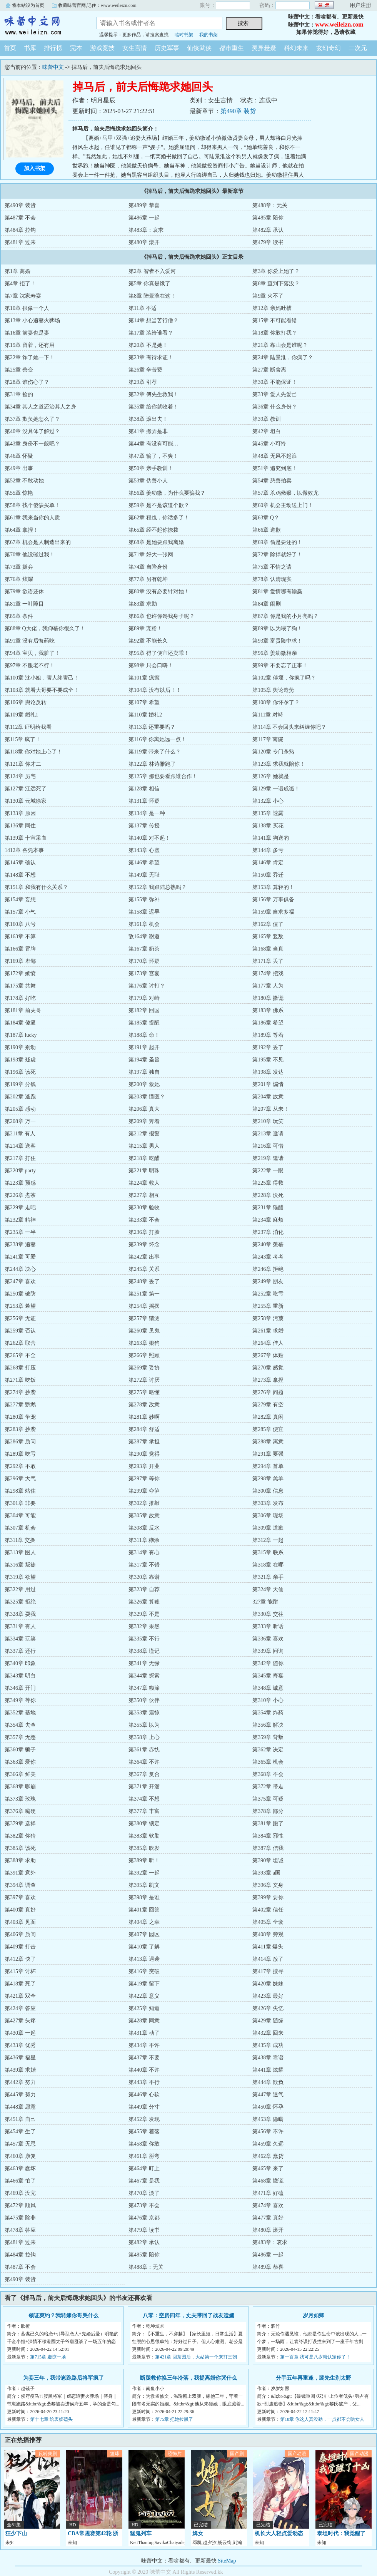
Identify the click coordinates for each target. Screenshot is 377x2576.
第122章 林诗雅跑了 (152, 764)
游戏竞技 (102, 48)
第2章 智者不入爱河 (152, 271)
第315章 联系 (268, 1552)
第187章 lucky (21, 1035)
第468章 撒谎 (268, 2181)
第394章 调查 (20, 1885)
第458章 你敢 (144, 2144)
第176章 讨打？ (146, 986)
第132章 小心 (268, 801)
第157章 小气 (20, 912)
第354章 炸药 (268, 1713)
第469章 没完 (20, 2193)
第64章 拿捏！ (21, 530)
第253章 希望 (20, 1306)
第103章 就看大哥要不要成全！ (42, 690)
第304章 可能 (20, 1515)
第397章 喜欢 (20, 1897)
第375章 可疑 (268, 1799)
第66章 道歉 (266, 530)
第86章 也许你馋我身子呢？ (161, 616)
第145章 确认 (20, 862)
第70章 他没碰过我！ (30, 554)
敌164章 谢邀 (144, 936)
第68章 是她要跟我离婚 (156, 542)
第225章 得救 (268, 1183)
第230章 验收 (144, 1207)
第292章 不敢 (20, 1466)
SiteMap (227, 2561)
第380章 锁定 (144, 1823)
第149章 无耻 (144, 875)
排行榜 (53, 48)
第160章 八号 (20, 924)
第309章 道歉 (268, 1528)
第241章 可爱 (20, 1257)
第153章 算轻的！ (273, 887)
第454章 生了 (20, 2131)
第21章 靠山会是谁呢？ (280, 345)
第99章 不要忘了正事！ (280, 665)
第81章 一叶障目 (24, 604)
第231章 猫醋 (268, 1207)
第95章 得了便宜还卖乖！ (158, 653)
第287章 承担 (144, 1442)
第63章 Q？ (265, 518)
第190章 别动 (20, 1047)
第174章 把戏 (268, 973)
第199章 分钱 (20, 1084)
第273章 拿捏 (268, 1380)
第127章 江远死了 (26, 789)
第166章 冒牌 (20, 949)
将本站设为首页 (28, 5)
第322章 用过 (20, 1589)
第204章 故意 (268, 1097)
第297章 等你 (144, 1478)
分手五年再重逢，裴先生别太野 (313, 2378)
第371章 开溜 (144, 1786)
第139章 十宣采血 (26, 838)
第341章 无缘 (144, 1663)
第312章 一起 (268, 1540)
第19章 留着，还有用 (30, 345)
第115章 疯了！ (23, 739)
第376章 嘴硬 (20, 1811)
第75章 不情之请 (272, 567)
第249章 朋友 (268, 1281)
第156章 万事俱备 (273, 899)
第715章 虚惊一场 (48, 2357)
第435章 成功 (268, 2045)
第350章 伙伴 (144, 1700)
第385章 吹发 (144, 1848)
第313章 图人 (20, 1552)
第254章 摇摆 (144, 1306)
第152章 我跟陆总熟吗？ (157, 887)
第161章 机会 (144, 924)
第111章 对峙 (267, 715)
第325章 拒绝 (20, 1602)
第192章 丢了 (268, 1047)
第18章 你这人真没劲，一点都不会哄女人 (322, 2419)
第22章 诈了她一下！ (30, 357)
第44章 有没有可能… (153, 444)
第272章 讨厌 (144, 1380)
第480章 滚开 (144, 242)
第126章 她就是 (270, 776)
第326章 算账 (144, 1602)
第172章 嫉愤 (20, 973)
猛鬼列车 (141, 2533)
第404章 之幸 (144, 1922)
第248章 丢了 (144, 1281)
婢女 (197, 2533)
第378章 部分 (268, 1811)
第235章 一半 (20, 1232)
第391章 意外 (20, 1873)
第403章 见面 (20, 1922)
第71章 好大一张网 (150, 554)
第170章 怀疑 (144, 961)
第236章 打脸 (144, 1232)
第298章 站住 (20, 1491)
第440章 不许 (144, 2070)
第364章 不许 (144, 1762)
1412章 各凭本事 (24, 850)
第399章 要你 (268, 1897)
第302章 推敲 (144, 1503)
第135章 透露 (268, 813)
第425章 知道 (144, 2008)
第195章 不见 (268, 1060)
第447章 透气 (268, 2094)
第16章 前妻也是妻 (27, 333)
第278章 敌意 (144, 1405)
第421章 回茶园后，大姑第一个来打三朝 (196, 2357)
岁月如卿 (313, 2315)
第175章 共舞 (20, 986)
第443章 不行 (144, 2082)
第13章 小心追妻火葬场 (32, 320)
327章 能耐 (265, 1602)
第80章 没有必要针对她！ (158, 591)
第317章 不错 (144, 1565)
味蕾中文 (42, 24)
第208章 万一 (20, 1121)
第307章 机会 (20, 1528)
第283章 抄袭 (20, 1429)
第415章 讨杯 (20, 1971)
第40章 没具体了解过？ (32, 431)
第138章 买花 (268, 826)
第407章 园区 (144, 1934)
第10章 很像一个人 (27, 308)
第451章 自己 (20, 2119)
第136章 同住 (20, 826)
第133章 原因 (20, 813)
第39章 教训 (266, 419)
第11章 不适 (142, 308)
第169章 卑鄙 (20, 961)
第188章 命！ (144, 1035)
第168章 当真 (268, 949)
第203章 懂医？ (146, 1097)
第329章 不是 (144, 1614)
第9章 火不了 (268, 296)
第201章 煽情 (268, 1084)
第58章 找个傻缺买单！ (32, 505)
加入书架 (34, 168)
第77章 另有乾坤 (148, 579)
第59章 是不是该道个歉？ (158, 505)
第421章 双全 (20, 1996)
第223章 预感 (20, 1183)
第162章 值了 (268, 924)
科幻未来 (296, 48)
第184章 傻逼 (20, 1023)
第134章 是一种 (146, 813)
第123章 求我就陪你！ (278, 764)
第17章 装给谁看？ (150, 333)
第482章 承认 (268, 230)
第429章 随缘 (268, 2021)
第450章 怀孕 (268, 2107)
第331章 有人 (20, 1626)
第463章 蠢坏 (20, 2168)
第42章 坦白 (266, 431)
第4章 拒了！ (20, 283)
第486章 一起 (144, 218)
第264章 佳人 (268, 1343)
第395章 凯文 (144, 1885)
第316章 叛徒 (20, 1565)
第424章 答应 (20, 2008)
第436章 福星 (20, 2057)
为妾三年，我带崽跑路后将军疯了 (63, 2378)
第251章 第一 (144, 1294)
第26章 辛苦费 (145, 370)
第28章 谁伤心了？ (27, 382)
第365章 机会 (268, 1762)
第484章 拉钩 (20, 230)
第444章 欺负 (268, 2082)
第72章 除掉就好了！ (277, 554)
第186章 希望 (268, 1023)
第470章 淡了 (144, 2193)
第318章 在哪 (268, 1565)
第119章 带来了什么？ (154, 752)
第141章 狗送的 (270, 838)
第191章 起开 (144, 1047)
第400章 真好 (20, 1910)
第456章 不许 (268, 2131)
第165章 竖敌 (268, 936)
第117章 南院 (267, 739)
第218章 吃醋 (144, 1158)
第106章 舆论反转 (26, 702)
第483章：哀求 (145, 230)
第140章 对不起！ (149, 838)
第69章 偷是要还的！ (277, 542)
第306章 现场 (268, 1515)
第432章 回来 (268, 2033)
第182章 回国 (144, 1010)
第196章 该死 (20, 1072)
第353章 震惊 (144, 1713)
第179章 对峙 (144, 998)
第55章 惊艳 (19, 493)
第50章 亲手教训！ (150, 468)
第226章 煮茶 (20, 1195)
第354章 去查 (20, 1725)
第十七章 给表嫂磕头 (51, 2419)
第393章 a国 (266, 1873)
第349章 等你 (20, 1700)
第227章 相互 (144, 1195)
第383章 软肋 (144, 1836)
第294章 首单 (268, 1466)
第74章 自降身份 (148, 567)
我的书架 (208, 34)
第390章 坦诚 (268, 1860)
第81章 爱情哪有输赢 (277, 591)
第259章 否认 (20, 1331)
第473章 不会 (144, 2205)
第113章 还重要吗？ (151, 727)
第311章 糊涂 (143, 1540)
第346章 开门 (20, 1688)
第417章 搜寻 (268, 1971)
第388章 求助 (20, 1860)
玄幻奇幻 (328, 48)
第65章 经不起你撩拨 (153, 530)
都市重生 (231, 48)
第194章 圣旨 (144, 1060)
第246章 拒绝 (268, 1269)
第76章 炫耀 (19, 579)
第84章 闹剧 (266, 604)
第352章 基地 (20, 1713)
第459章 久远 (268, 2144)
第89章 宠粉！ (145, 628)
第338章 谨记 (144, 1651)
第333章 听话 (268, 1626)
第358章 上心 (144, 1737)
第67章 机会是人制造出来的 (38, 542)
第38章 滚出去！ (148, 419)
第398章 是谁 (144, 1897)
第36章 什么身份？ (274, 407)
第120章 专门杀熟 (273, 752)
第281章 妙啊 (144, 1417)
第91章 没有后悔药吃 (30, 641)
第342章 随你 (268, 1663)
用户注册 (360, 5)
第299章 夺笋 (144, 1491)
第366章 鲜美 (20, 1774)
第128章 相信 (144, 789)
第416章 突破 (144, 1971)
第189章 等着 (268, 1035)
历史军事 (167, 48)
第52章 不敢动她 (24, 481)
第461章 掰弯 (144, 2156)
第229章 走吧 (20, 1207)
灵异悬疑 (264, 48)
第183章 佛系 (268, 1010)
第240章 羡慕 (268, 1244)
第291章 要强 (268, 1454)
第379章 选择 (20, 1823)
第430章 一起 (20, 2033)
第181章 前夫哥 (23, 1010)
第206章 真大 (144, 1109)
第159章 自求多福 (273, 912)
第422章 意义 (144, 1996)
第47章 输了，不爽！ (153, 456)
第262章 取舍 (20, 1343)
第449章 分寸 (144, 2107)
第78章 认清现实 (272, 579)
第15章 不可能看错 (274, 320)
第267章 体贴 (268, 1355)
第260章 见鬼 (144, 1331)
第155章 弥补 (144, 899)
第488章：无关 (269, 205)
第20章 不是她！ (148, 345)
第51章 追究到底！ (274, 468)
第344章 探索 (144, 1676)
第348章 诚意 (268, 1688)
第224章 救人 (144, 1183)
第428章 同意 (144, 2021)
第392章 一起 (144, 1873)
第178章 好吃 (20, 998)
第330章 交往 (268, 1614)
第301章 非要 (20, 1503)
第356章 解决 (268, 1725)
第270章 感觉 (268, 1368)
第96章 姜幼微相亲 (274, 653)
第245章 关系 (144, 1269)
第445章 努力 (20, 2094)
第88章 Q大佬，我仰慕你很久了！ (45, 628)
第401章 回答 (144, 1910)
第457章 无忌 (20, 2144)
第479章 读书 (268, 242)
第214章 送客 (20, 1146)
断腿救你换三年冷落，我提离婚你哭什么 (188, 2378)
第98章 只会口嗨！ (150, 665)
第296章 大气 (20, 1478)
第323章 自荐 (144, 1589)
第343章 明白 (20, 1676)
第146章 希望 (144, 862)
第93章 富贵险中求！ (277, 641)
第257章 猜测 (144, 1318)
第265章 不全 (20, 1355)
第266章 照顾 (144, 1355)
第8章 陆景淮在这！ (152, 296)
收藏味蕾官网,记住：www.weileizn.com (97, 5)
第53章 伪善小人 (148, 481)
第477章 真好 (268, 2218)
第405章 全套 (268, 1922)
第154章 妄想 (20, 899)
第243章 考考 (268, 1257)
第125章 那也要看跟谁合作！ (162, 776)
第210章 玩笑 (268, 1121)
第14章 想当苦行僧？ (153, 320)
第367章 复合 (144, 1774)
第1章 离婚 (17, 271)
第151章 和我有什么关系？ (36, 887)
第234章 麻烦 (268, 1220)
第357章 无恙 (20, 1737)
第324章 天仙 (268, 1589)
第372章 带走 (268, 1786)
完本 (76, 48)
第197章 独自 (144, 1072)
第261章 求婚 (268, 1331)
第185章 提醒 (144, 1023)
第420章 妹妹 (268, 1984)
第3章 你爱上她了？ (276, 271)
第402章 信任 (268, 1910)
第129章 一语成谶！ (276, 789)
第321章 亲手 (268, 1577)
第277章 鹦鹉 (20, 1405)
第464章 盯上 (144, 2168)
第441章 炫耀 (268, 2070)
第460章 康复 (20, 2156)
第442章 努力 (20, 2082)
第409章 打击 (20, 1947)
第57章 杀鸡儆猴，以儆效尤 (285, 493)
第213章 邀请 (268, 1134)
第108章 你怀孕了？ (276, 702)
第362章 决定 (268, 1749)
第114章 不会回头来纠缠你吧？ (289, 727)
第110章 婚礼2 (145, 715)
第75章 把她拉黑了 (174, 2419)
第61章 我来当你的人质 (32, 518)
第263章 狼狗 (144, 1343)
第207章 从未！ (270, 1109)
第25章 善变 (19, 370)
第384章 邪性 (268, 1836)
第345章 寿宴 (268, 1676)
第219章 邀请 (268, 1158)
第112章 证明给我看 (28, 727)
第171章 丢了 (268, 961)
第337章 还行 (20, 1651)
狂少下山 (16, 2533)
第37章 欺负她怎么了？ (32, 419)
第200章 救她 (144, 1084)
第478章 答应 (20, 2230)
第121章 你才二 (23, 764)
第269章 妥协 (144, 1368)
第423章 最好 (268, 1996)
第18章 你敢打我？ (274, 333)
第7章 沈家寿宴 (23, 296)
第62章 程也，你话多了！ (158, 518)
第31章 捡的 (19, 394)
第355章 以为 (144, 1725)
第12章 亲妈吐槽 (272, 308)
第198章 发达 (268, 1072)
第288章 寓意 (268, 1442)
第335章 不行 (144, 1639)
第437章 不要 (144, 2057)
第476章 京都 (144, 2218)
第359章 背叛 (268, 1737)
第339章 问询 (268, 1651)
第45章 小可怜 (269, 444)
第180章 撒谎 (268, 998)
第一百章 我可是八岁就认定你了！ (315, 2357)
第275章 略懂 (144, 1392)
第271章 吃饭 (20, 1380)
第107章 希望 (144, 702)
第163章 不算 (20, 936)
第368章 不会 (268, 1774)
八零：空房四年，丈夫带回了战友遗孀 (188, 2315)
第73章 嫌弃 (19, 567)
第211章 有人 (20, 1134)
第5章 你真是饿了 (149, 283)
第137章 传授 (144, 826)
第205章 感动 (20, 1109)
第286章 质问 (20, 1442)
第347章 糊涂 (144, 1688)
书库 (30, 48)
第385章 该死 (20, 1848)
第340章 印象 (20, 1663)
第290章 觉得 (144, 1454)
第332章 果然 (144, 1626)
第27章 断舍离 (269, 370)
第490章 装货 (238, 111)
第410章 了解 (144, 1947)
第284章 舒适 (144, 1429)
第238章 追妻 (20, 1244)
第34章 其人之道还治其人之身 (40, 407)
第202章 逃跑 (20, 1097)
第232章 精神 (20, 1220)
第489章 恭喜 (144, 205)
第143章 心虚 (144, 850)
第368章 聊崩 (20, 1786)
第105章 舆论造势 (273, 690)
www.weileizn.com (339, 24)
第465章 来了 (268, 2168)
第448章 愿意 (20, 2107)
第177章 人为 (268, 986)
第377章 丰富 (144, 1811)
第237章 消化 (268, 1232)
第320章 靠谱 (144, 1577)
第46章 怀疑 (19, 456)
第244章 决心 (20, 1269)
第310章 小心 (268, 1700)
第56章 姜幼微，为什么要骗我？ (166, 493)
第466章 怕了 (20, 2181)
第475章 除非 (20, 2218)
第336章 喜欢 (268, 1639)
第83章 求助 (142, 604)
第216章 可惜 (268, 1146)
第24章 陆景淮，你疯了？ (282, 357)
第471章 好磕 (268, 2193)
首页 (10, 48)
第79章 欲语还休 (24, 591)
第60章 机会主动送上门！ (282, 505)
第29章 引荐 (142, 382)
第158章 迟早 (144, 912)
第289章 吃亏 (20, 1454)
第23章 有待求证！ (150, 357)
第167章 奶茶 (144, 949)
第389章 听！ (144, 1860)
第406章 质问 (20, 1934)
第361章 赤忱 (144, 1749)
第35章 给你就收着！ (153, 407)
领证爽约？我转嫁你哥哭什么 (63, 2315)
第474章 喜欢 (268, 2205)
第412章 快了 (20, 1959)
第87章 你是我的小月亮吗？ (285, 616)
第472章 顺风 (20, 2205)
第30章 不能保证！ (274, 382)
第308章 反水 (144, 1528)
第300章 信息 (268, 1491)
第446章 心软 (144, 2094)
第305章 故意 (144, 1515)
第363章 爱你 (20, 1762)
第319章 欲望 (20, 1577)
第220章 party (20, 1170)
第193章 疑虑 (20, 1060)
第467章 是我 (144, 2181)
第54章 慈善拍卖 (272, 481)
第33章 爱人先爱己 (274, 394)
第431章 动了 (144, 2033)
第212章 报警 (144, 1134)
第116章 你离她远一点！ (157, 739)
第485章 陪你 (268, 218)
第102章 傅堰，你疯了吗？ (284, 678)
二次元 (358, 48)
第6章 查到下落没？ (276, 283)
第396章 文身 (268, 1885)
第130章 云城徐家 (26, 801)
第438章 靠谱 (268, 2057)
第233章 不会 (144, 1220)
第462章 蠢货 (268, 2156)
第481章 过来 (20, 242)
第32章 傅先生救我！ (153, 394)
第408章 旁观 (268, 1934)
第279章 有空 (268, 1405)
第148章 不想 (20, 875)
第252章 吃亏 (268, 1294)
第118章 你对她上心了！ (33, 752)
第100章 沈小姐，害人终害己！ (42, 678)
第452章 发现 (144, 2119)
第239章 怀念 (144, 1244)
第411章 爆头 (267, 1947)
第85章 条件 (19, 616)
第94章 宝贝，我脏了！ (32, 653)
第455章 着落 (144, 2131)
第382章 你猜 (20, 1836)
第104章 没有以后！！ (154, 690)
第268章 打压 (20, 1368)
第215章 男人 (144, 1146)
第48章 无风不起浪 (274, 456)
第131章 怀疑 (144, 801)
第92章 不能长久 (148, 641)
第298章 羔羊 (268, 1478)
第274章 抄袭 (20, 1392)
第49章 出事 (19, 468)
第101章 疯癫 (144, 678)
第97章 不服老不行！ (30, 665)
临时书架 (184, 34)
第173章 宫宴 (144, 973)
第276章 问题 (268, 1392)
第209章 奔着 (144, 1121)
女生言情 (134, 48)
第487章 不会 (20, 218)
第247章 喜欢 (20, 1281)
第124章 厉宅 (20, 776)
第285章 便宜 (268, 1429)
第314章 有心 (144, 1552)
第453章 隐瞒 (268, 2119)
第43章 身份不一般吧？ (32, 444)
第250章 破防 (20, 1294)
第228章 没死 (268, 1195)
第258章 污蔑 (268, 1318)
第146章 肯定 (268, 862)
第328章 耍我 (20, 1614)
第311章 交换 (20, 1540)
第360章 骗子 (20, 1749)
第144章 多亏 (268, 850)
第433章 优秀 (20, 2045)
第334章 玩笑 (20, 1639)
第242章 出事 (144, 1257)
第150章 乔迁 (268, 875)
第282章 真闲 (268, 1417)
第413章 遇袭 (144, 1959)
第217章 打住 (20, 1158)
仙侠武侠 (199, 48)
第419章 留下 (144, 1984)
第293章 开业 (144, 1466)
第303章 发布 (268, 1503)
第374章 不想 (144, 1799)
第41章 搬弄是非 (148, 431)
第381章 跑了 (268, 1823)
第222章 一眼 (268, 1170)
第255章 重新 (268, 1306)
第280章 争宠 (20, 1417)
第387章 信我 (268, 1848)
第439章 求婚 (20, 2070)
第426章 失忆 (268, 2008)
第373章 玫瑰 (20, 1799)
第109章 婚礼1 (21, 715)
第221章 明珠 (144, 1170)
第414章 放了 (268, 1959)
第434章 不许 (144, 2045)
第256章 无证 (20, 1318)
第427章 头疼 (20, 2021)
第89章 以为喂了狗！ (277, 628)
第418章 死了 (20, 1984)
